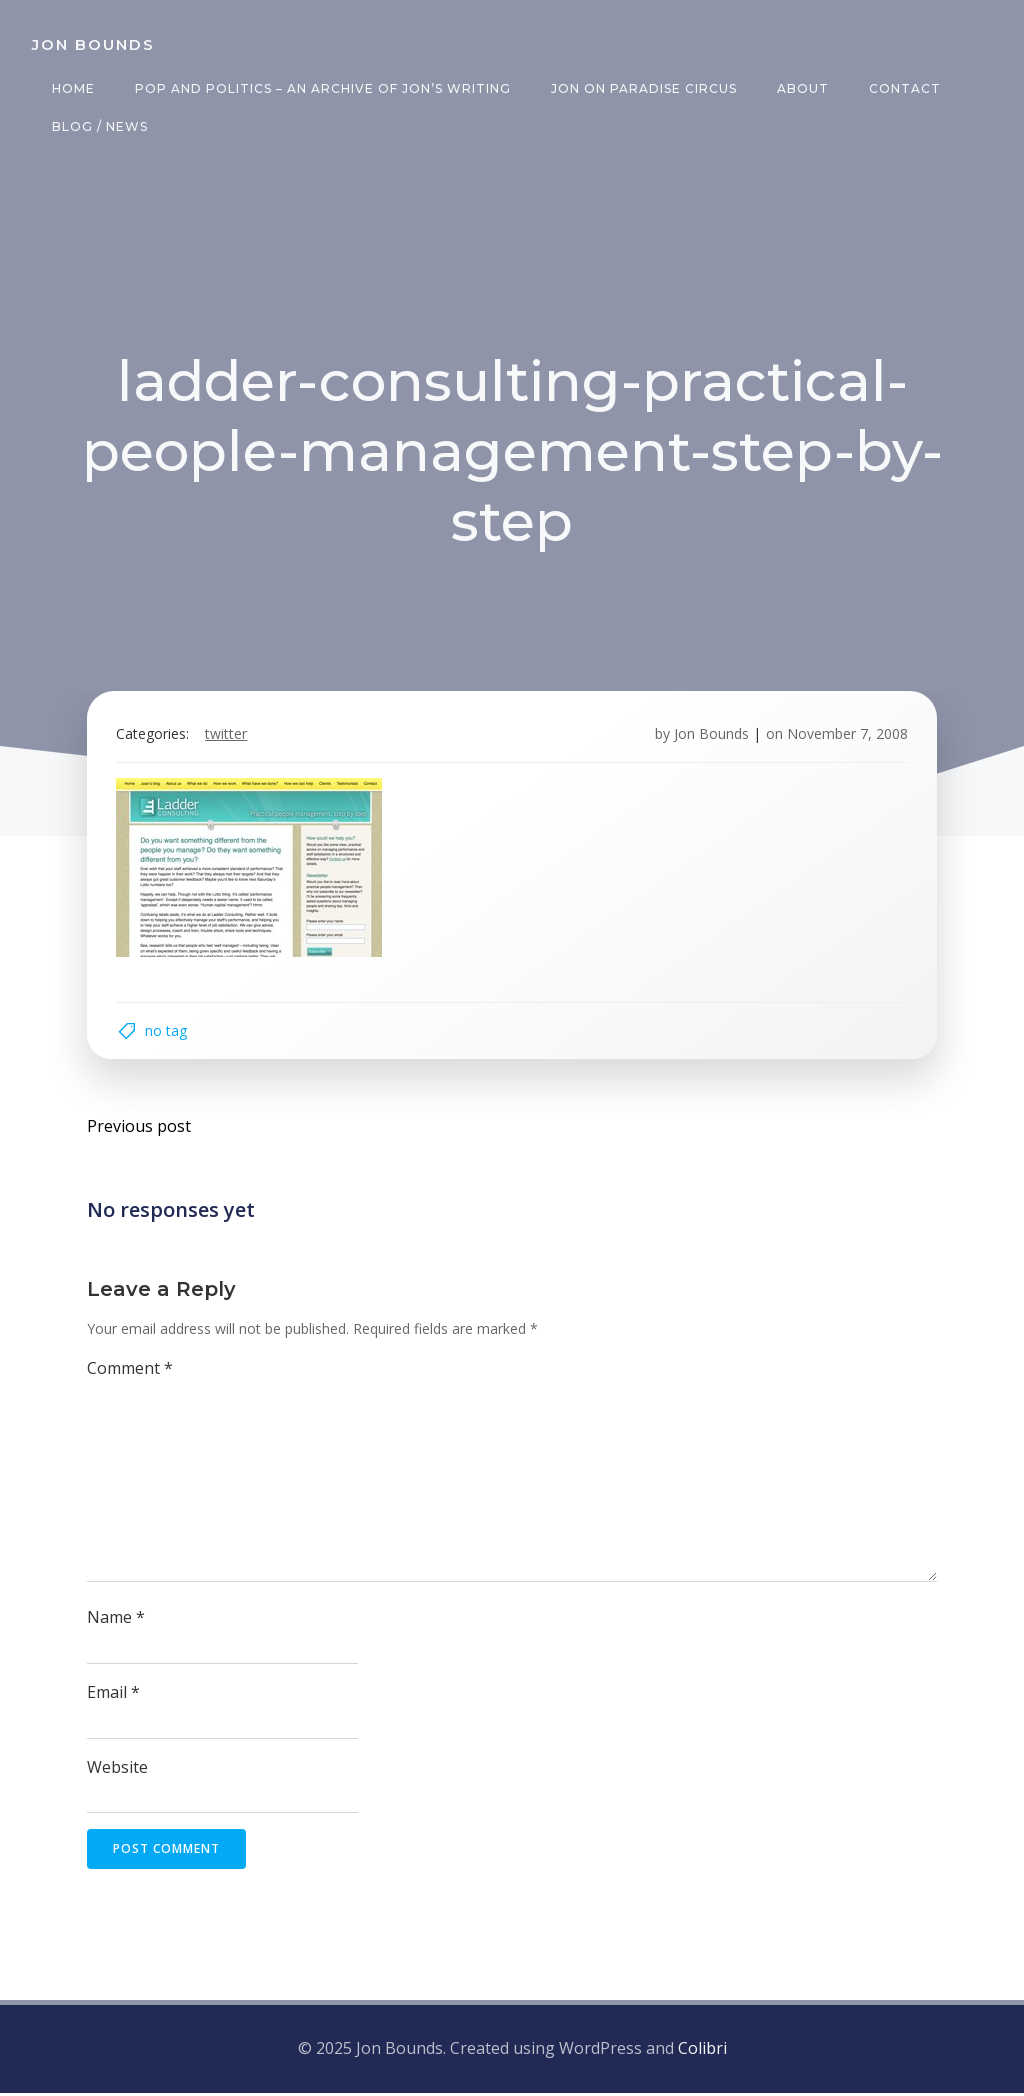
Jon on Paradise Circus (644, 88)
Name (116, 1620)
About (803, 88)
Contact (905, 88)
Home (73, 88)
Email (113, 1695)
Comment (130, 1371)
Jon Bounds (710, 735)
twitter (227, 735)
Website (117, 1770)
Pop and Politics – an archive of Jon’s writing (323, 88)
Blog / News (100, 126)
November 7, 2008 (846, 735)
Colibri (702, 2051)
